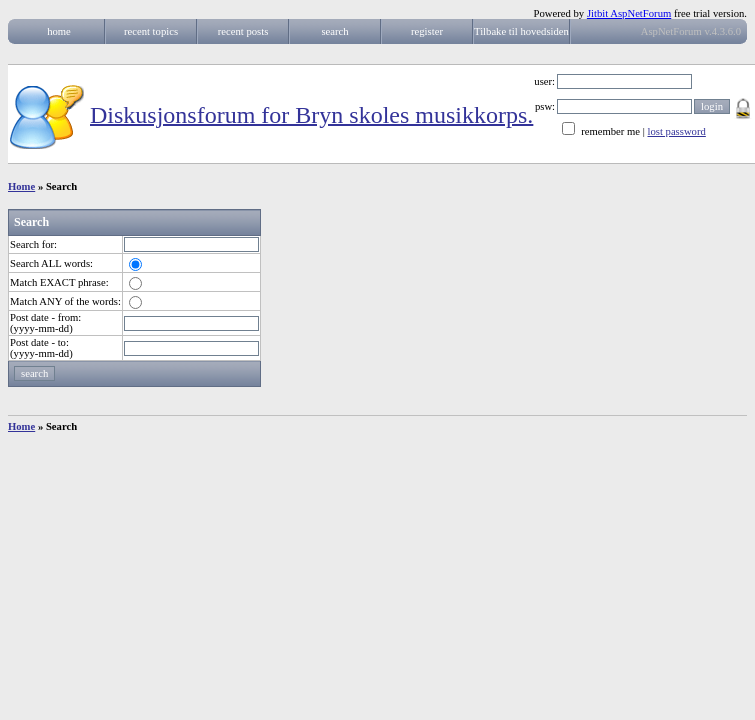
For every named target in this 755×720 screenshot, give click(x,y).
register (427, 31)
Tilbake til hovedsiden (521, 31)
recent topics (151, 31)
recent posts (243, 31)
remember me (610, 131)
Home (21, 186)
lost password (677, 131)
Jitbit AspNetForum (629, 13)
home (59, 31)
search (334, 31)
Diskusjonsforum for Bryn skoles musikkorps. (311, 114)
